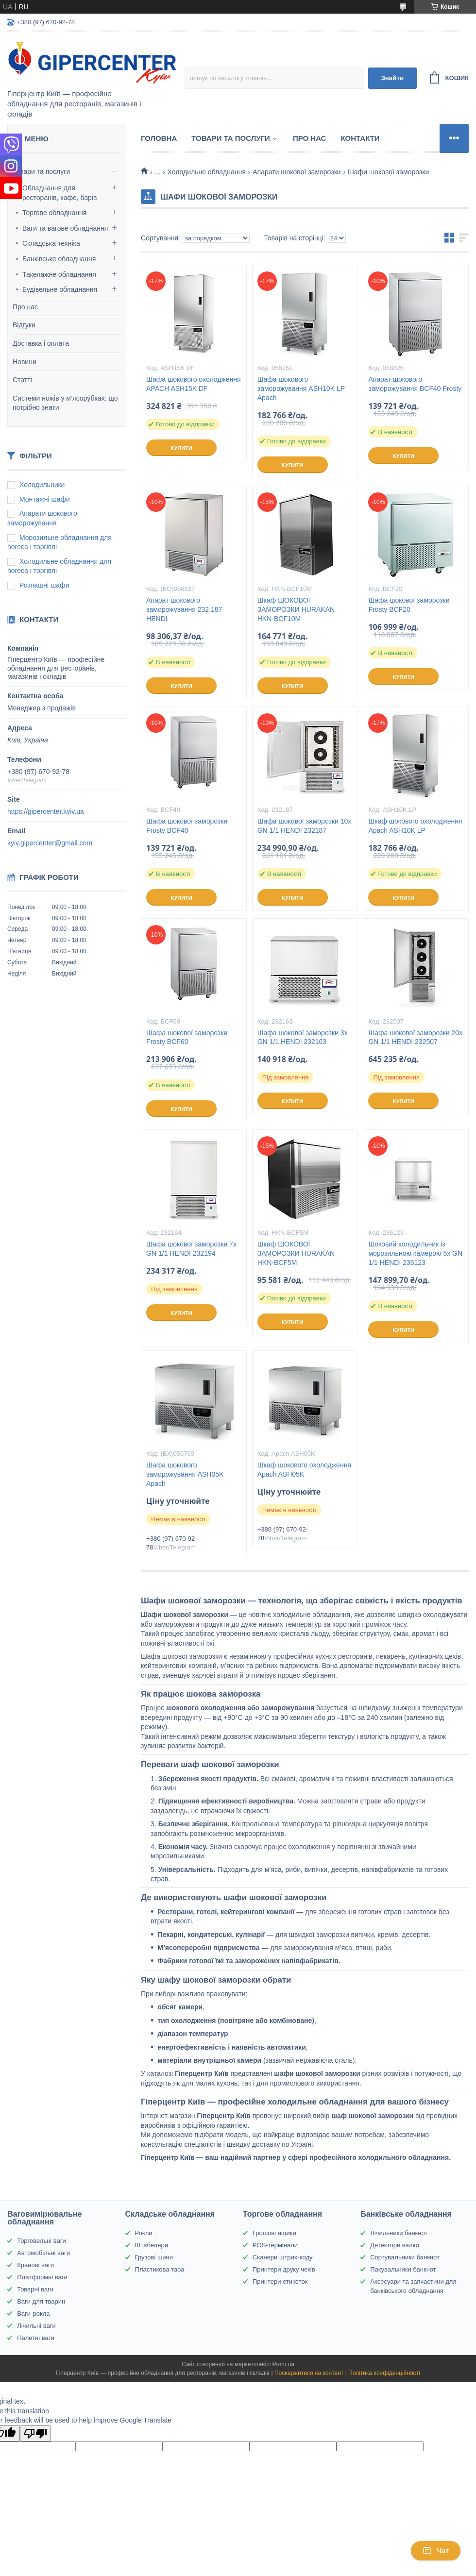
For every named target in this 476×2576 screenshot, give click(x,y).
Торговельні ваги (41, 2240)
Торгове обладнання (54, 213)
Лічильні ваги (36, 2325)
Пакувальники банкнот (403, 2269)
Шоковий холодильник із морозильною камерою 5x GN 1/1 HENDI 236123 (415, 1253)
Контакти (359, 138)
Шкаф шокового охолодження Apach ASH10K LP (415, 825)
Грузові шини (154, 2257)
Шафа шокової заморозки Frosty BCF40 (186, 825)
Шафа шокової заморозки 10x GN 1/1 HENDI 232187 (304, 825)
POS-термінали (275, 2245)
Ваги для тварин (41, 2301)
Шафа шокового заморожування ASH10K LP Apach (301, 388)
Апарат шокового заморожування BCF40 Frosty (414, 383)
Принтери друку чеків (284, 2269)
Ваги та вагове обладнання (65, 228)
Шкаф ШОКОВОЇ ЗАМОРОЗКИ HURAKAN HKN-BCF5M (296, 1253)
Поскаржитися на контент (308, 2373)
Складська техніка (51, 243)
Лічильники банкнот (398, 2233)
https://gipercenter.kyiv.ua (45, 811)
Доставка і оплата (41, 343)
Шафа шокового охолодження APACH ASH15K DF (193, 383)
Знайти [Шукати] (392, 78)
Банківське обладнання (59, 259)
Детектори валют (395, 2245)
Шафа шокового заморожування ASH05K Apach (184, 1474)
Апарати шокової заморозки (296, 172)
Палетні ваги (35, 2337)
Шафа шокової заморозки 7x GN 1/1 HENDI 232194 (191, 1248)
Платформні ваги (42, 2277)
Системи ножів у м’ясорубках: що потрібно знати (65, 403)
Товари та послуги (41, 171)
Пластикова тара (160, 2269)
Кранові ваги (35, 2265)
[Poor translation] (35, 2433)
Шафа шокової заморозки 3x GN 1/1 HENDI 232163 (302, 1037)
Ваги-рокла (33, 2313)
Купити (181, 448)
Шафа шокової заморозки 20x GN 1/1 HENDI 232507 (415, 1037)
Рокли (144, 2233)
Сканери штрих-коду (283, 2257)
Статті (22, 380)
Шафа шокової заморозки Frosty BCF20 (408, 604)
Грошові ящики (274, 2233)
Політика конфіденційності (384, 2373)
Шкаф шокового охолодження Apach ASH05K (304, 1469)
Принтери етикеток (280, 2281)
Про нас (25, 307)
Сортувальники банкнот (405, 2257)
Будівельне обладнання (59, 289)
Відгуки (24, 325)
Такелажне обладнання (59, 274)
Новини (24, 362)
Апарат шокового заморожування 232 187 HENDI (184, 609)
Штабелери (151, 2245)
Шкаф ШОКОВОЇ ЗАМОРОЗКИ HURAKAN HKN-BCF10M (296, 609)
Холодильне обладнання (207, 172)
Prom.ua (283, 2364)
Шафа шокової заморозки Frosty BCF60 (186, 1037)
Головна (159, 138)
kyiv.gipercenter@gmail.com (49, 843)
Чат (436, 2550)
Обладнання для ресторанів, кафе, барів (59, 193)
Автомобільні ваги (43, 2252)
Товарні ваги (35, 2289)
